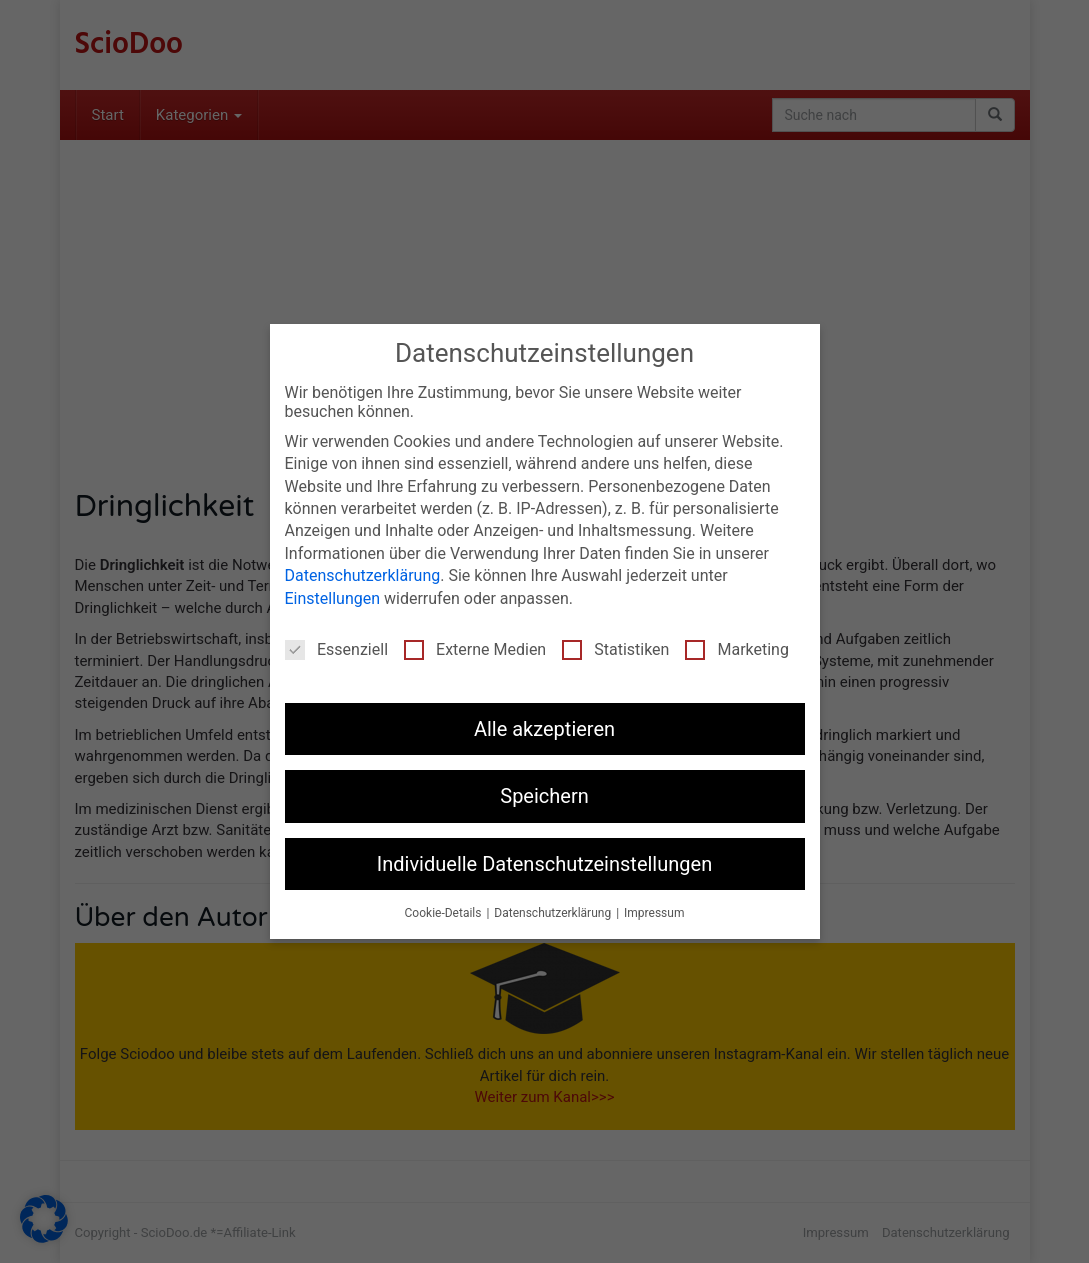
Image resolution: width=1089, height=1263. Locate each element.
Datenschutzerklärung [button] (554, 913)
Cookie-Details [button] (445, 913)
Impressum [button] (654, 913)
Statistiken (615, 649)
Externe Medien (475, 649)
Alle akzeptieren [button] (544, 729)
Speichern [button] (544, 796)
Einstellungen (333, 598)
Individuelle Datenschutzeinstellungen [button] (544, 864)
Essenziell (336, 649)
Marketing (736, 649)
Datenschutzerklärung (363, 575)
